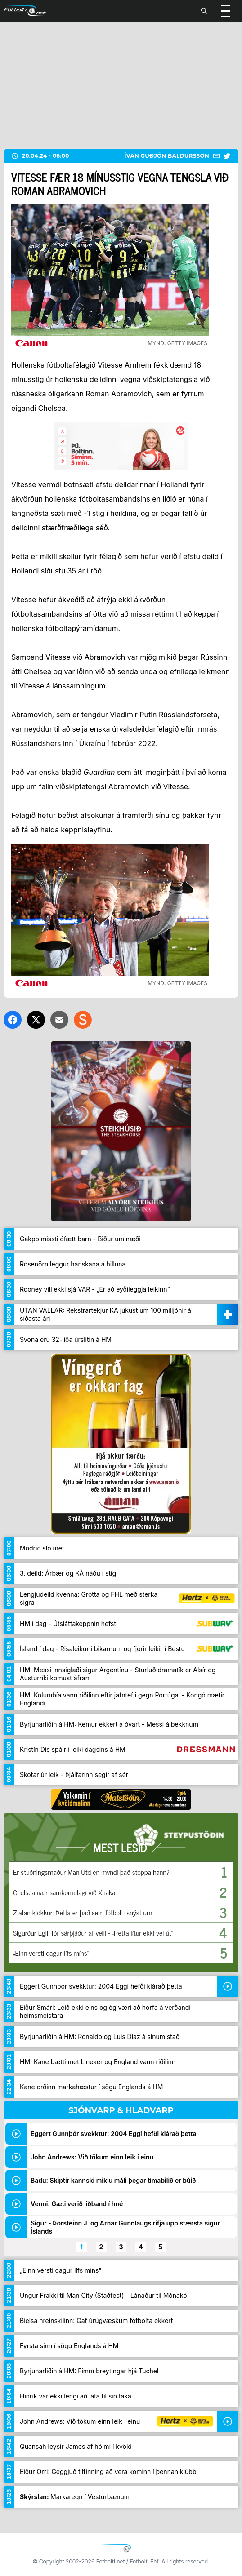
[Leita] (204, 11)
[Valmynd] (226, 11)
